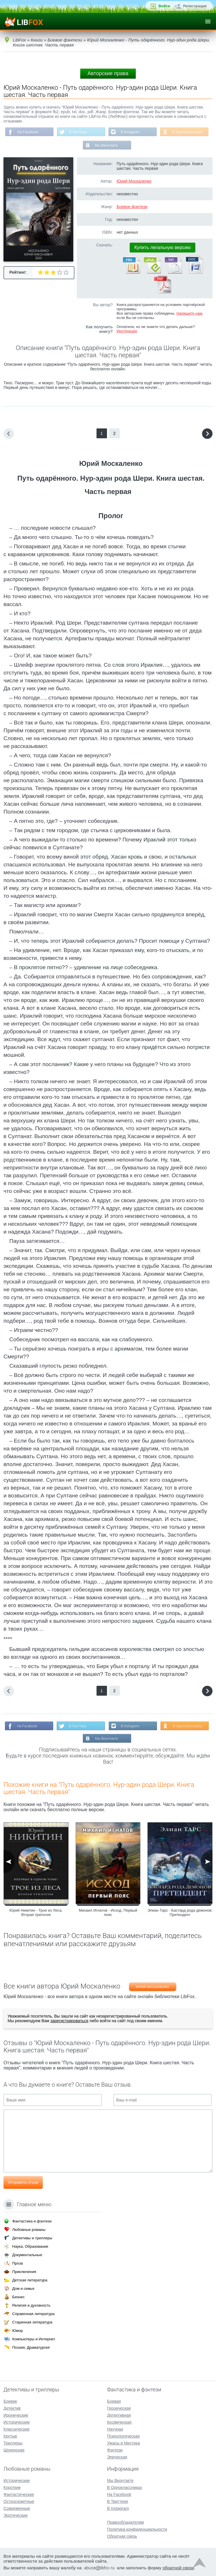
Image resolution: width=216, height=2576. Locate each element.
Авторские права (108, 73)
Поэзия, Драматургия (30, 2347)
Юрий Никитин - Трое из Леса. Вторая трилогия (36, 1912)
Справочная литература (33, 2314)
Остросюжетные (18, 2501)
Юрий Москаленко (134, 181)
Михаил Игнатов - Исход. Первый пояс (108, 1912)
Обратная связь (122, 2536)
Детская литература (29, 2280)
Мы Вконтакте (106, 145)
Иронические (15, 2415)
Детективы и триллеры (32, 2238)
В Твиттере (78, 132)
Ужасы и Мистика (123, 2443)
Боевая (114, 2401)
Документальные (27, 2255)
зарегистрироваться (69, 2020)
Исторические (16, 2422)
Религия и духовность (31, 2305)
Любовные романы (28, 2229)
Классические (16, 2429)
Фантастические (18, 2494)
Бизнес (18, 2297)
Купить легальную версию (162, 247)
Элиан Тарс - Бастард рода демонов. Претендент (180, 1912)
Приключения (24, 2271)
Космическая (119, 2422)
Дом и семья (23, 2288)
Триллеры (12, 2443)
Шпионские (13, 2450)
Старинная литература (32, 2322)
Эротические (15, 2515)
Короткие (12, 2487)
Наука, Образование (30, 2246)
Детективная (119, 2415)
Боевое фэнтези (132, 206)
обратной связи (178, 2567)
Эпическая (117, 2457)
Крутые (10, 2436)
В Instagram (130, 132)
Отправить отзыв (23, 2182)
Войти (164, 6)
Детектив (12, 2408)
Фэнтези (115, 2450)
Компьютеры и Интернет (33, 2339)
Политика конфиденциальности (137, 2529)
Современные (16, 2508)
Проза (17, 2263)
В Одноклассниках (187, 132)
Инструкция (127, 331)
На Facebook (27, 132)
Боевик (10, 2401)
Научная (115, 2429)
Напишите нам (189, 313)
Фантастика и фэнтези (31, 2221)
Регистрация (195, 6)
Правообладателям (125, 2522)
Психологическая (123, 2436)
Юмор (17, 2330)
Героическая (119, 2408)
